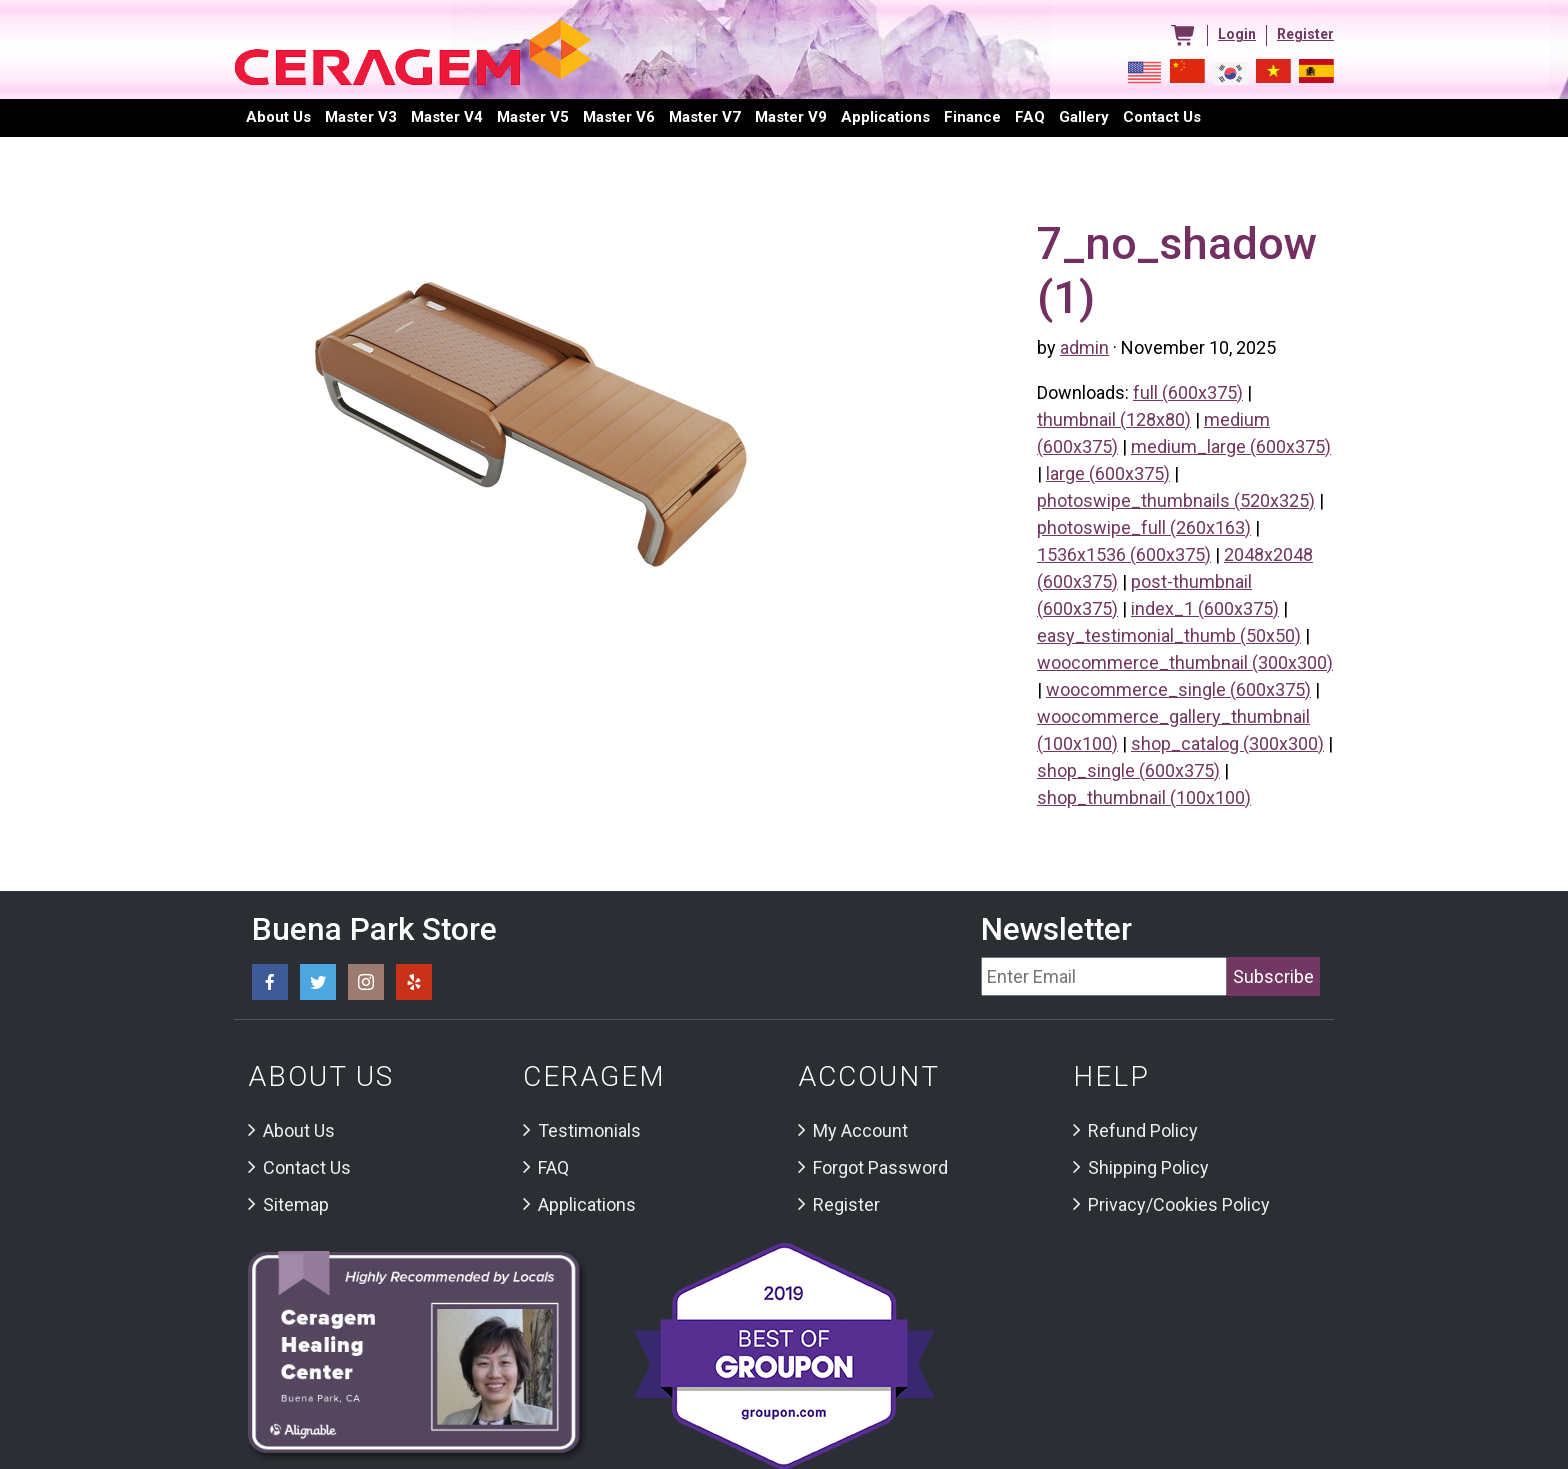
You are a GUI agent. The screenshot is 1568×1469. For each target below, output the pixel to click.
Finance (972, 117)
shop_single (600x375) (1128, 770)
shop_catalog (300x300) (1227, 743)
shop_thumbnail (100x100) (1144, 797)
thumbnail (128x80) (1114, 419)
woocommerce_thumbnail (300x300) (1185, 662)
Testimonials (589, 1130)
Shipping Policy (1148, 1167)
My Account (860, 1130)
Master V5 (533, 117)
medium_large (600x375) (1231, 446)
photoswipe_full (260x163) (1144, 527)
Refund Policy (1143, 1130)
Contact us (1162, 117)
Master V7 (705, 117)
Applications (885, 117)
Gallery (1084, 117)
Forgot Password (880, 1167)
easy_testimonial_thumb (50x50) (1169, 635)
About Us (278, 117)
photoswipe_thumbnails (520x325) (1176, 500)
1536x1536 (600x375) (1124, 554)
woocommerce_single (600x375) (1178, 689)
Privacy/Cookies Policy (1179, 1204)
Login (1237, 34)
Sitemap (296, 1204)
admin (1084, 347)
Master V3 (361, 117)
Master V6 (619, 117)
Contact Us (307, 1167)
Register (1305, 34)
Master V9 (791, 117)
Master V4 (447, 117)
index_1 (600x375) (1205, 608)
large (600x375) (1108, 473)
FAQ (1030, 117)
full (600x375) (1188, 392)
